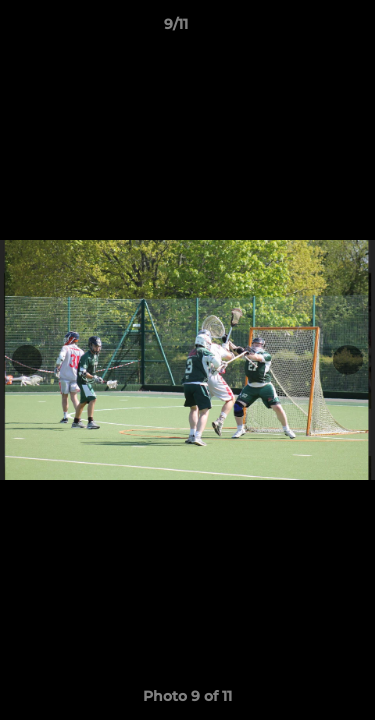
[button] (303, 29)
